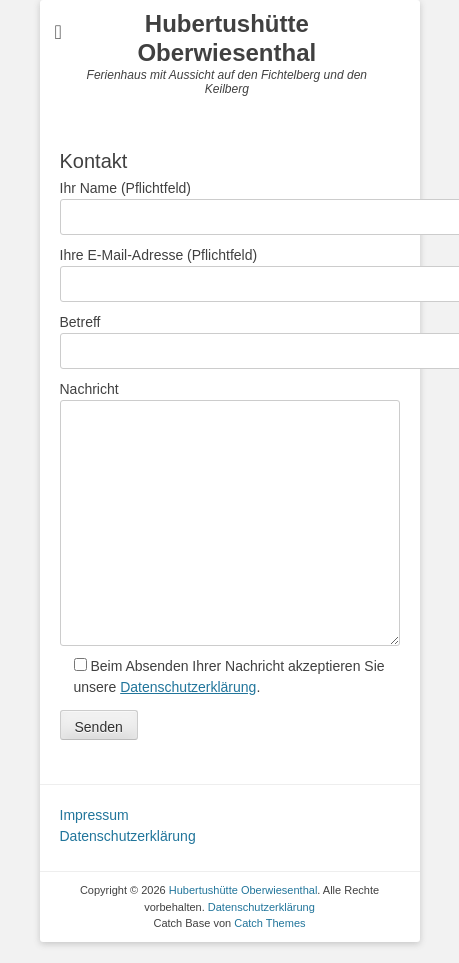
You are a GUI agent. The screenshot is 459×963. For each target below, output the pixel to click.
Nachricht (230, 399)
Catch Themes (269, 923)
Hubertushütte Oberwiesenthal (226, 38)
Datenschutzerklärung (188, 687)
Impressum (94, 815)
